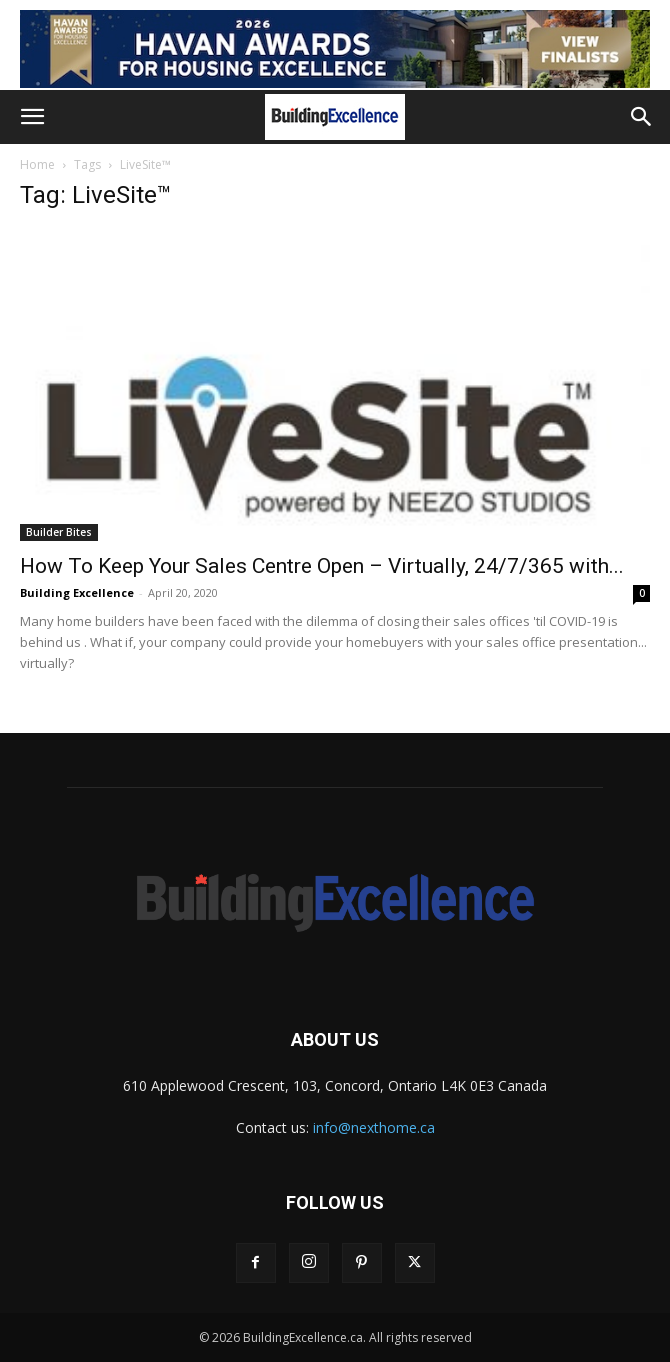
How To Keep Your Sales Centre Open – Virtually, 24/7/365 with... (322, 566)
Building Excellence (77, 592)
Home (37, 164)
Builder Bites (59, 532)
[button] (32, 117)
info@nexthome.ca (374, 1127)
